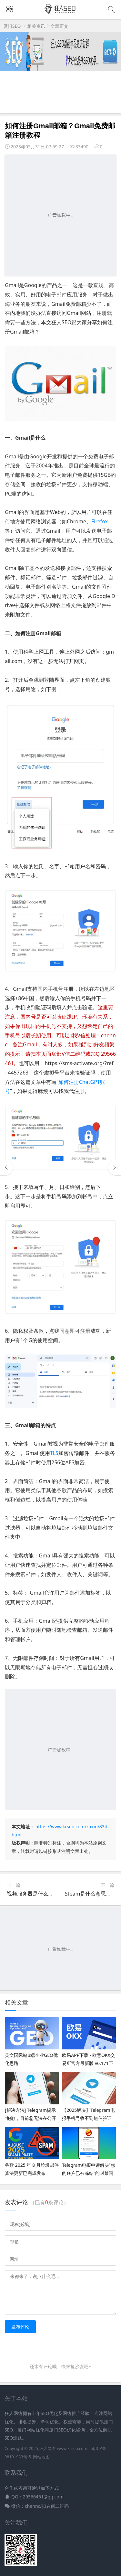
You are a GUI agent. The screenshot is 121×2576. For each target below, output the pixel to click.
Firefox (99, 521)
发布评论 (20, 2327)
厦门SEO (12, 26)
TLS (54, 1453)
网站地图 (41, 2457)
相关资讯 (36, 26)
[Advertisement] (60, 215)
